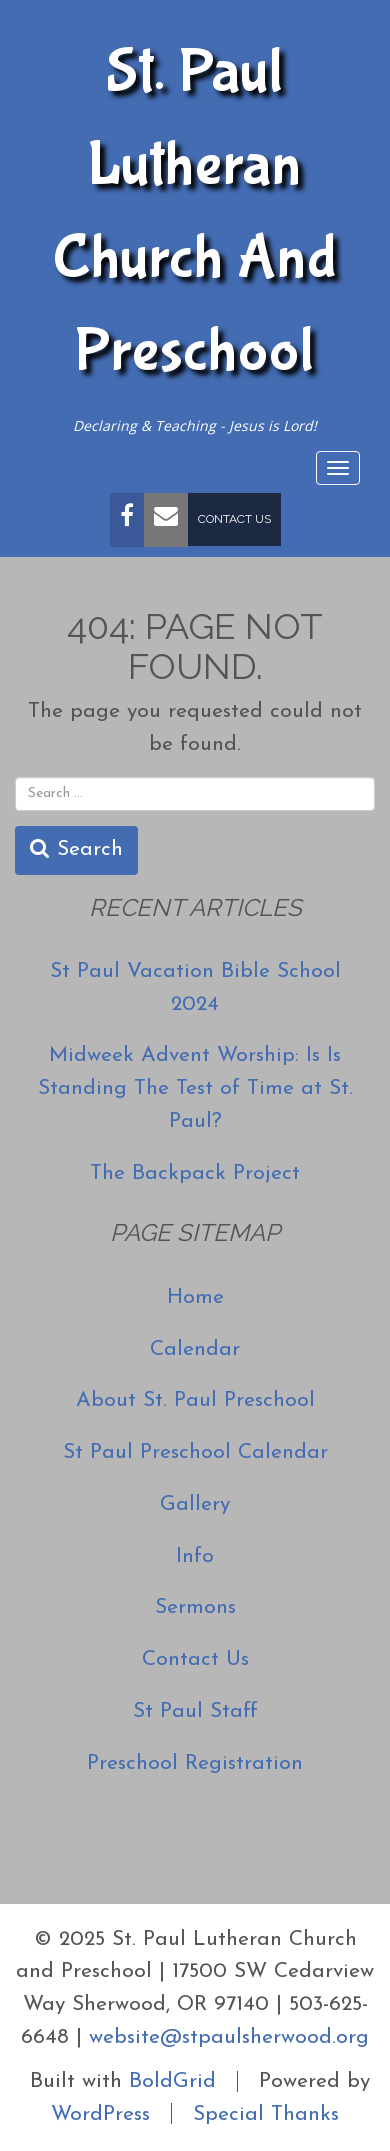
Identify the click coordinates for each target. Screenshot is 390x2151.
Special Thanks (266, 2113)
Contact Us (234, 519)
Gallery (195, 1504)
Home (195, 1297)
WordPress (100, 2113)
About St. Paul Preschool (195, 1400)
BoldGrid (172, 2081)
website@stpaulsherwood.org (229, 2037)
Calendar (195, 1349)
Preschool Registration (195, 1763)
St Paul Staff (195, 1711)
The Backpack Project (195, 1173)
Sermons (195, 1607)
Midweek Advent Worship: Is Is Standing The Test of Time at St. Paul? (195, 1088)
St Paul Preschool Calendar (195, 1452)
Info (195, 1556)
